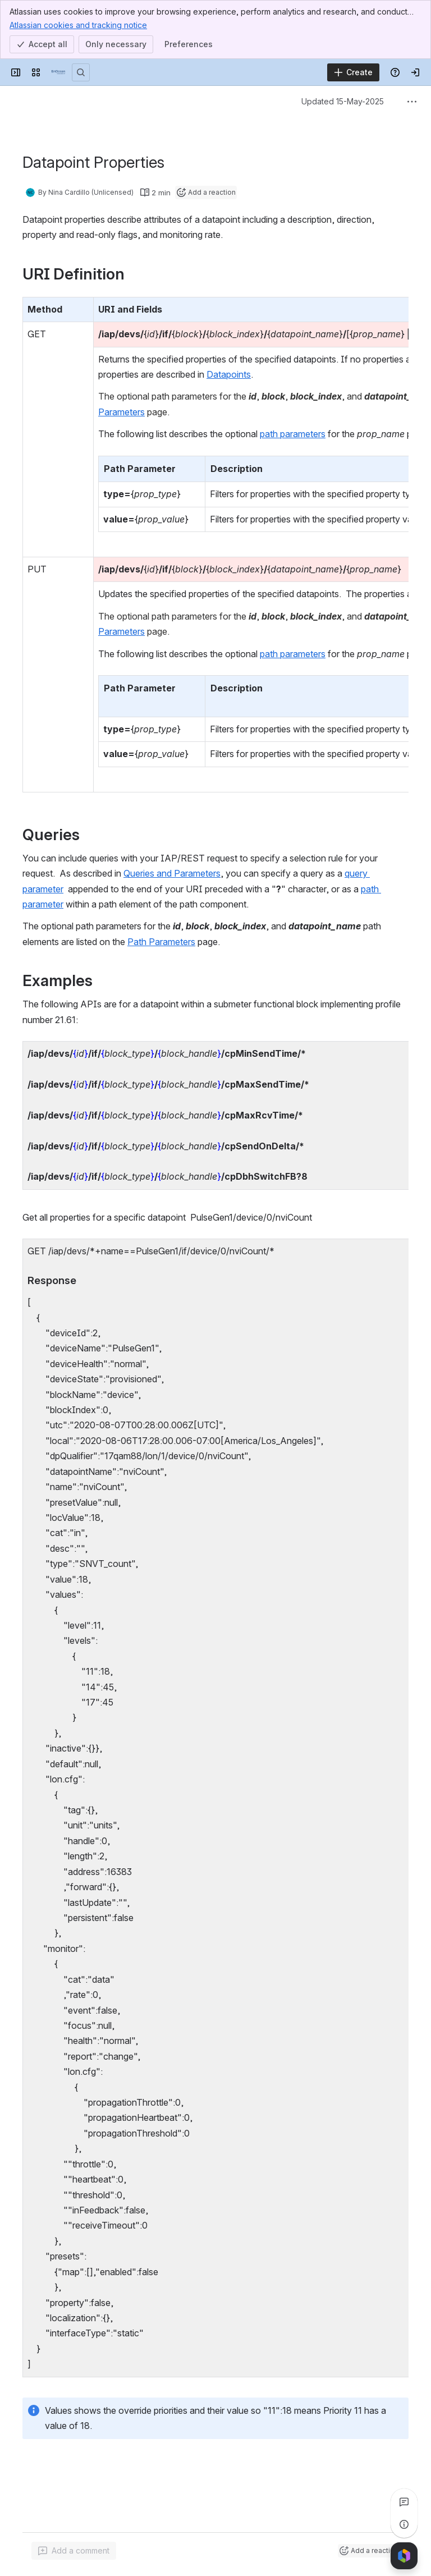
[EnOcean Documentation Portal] (58, 72)
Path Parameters (161, 941)
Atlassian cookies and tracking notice (78, 25)
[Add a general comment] (73, 2551)
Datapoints (229, 374)
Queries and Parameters (172, 873)
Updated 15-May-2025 (342, 101)
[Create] (353, 72)
